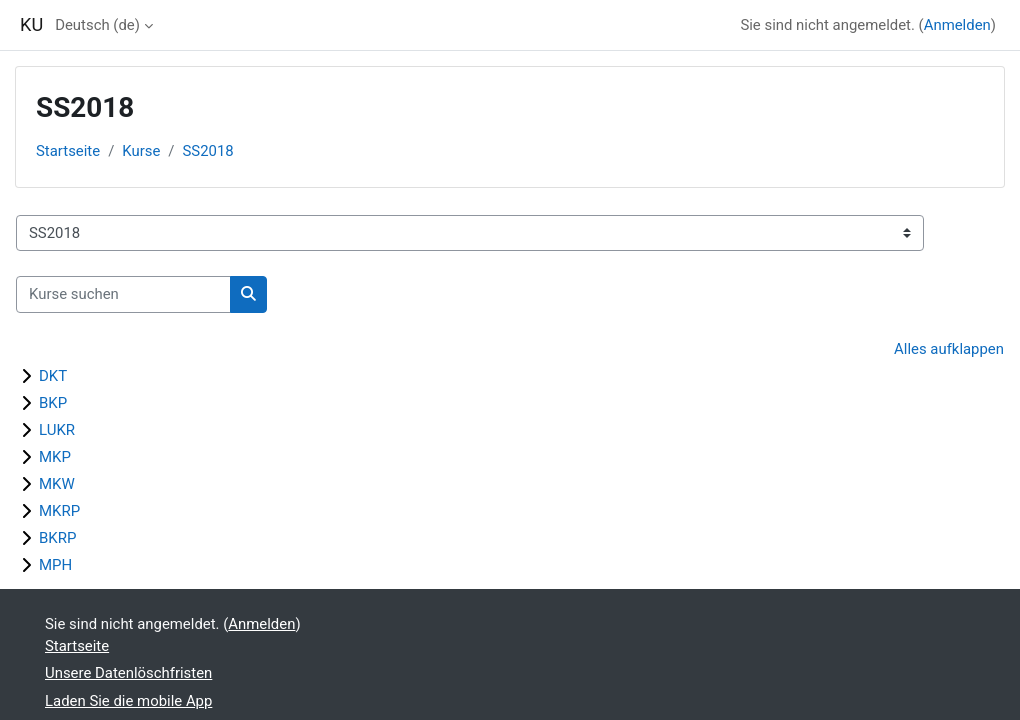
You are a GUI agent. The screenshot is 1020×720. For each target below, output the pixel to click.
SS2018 (208, 151)
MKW (57, 484)
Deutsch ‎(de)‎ (97, 25)
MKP (55, 457)
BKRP (57, 538)
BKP (53, 403)
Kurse (141, 151)
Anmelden (957, 25)
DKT (53, 376)
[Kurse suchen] (123, 294)
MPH (55, 565)
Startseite (68, 151)
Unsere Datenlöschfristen (128, 673)
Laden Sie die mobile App (128, 701)
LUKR (57, 430)
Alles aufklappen (949, 349)
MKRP (59, 511)
